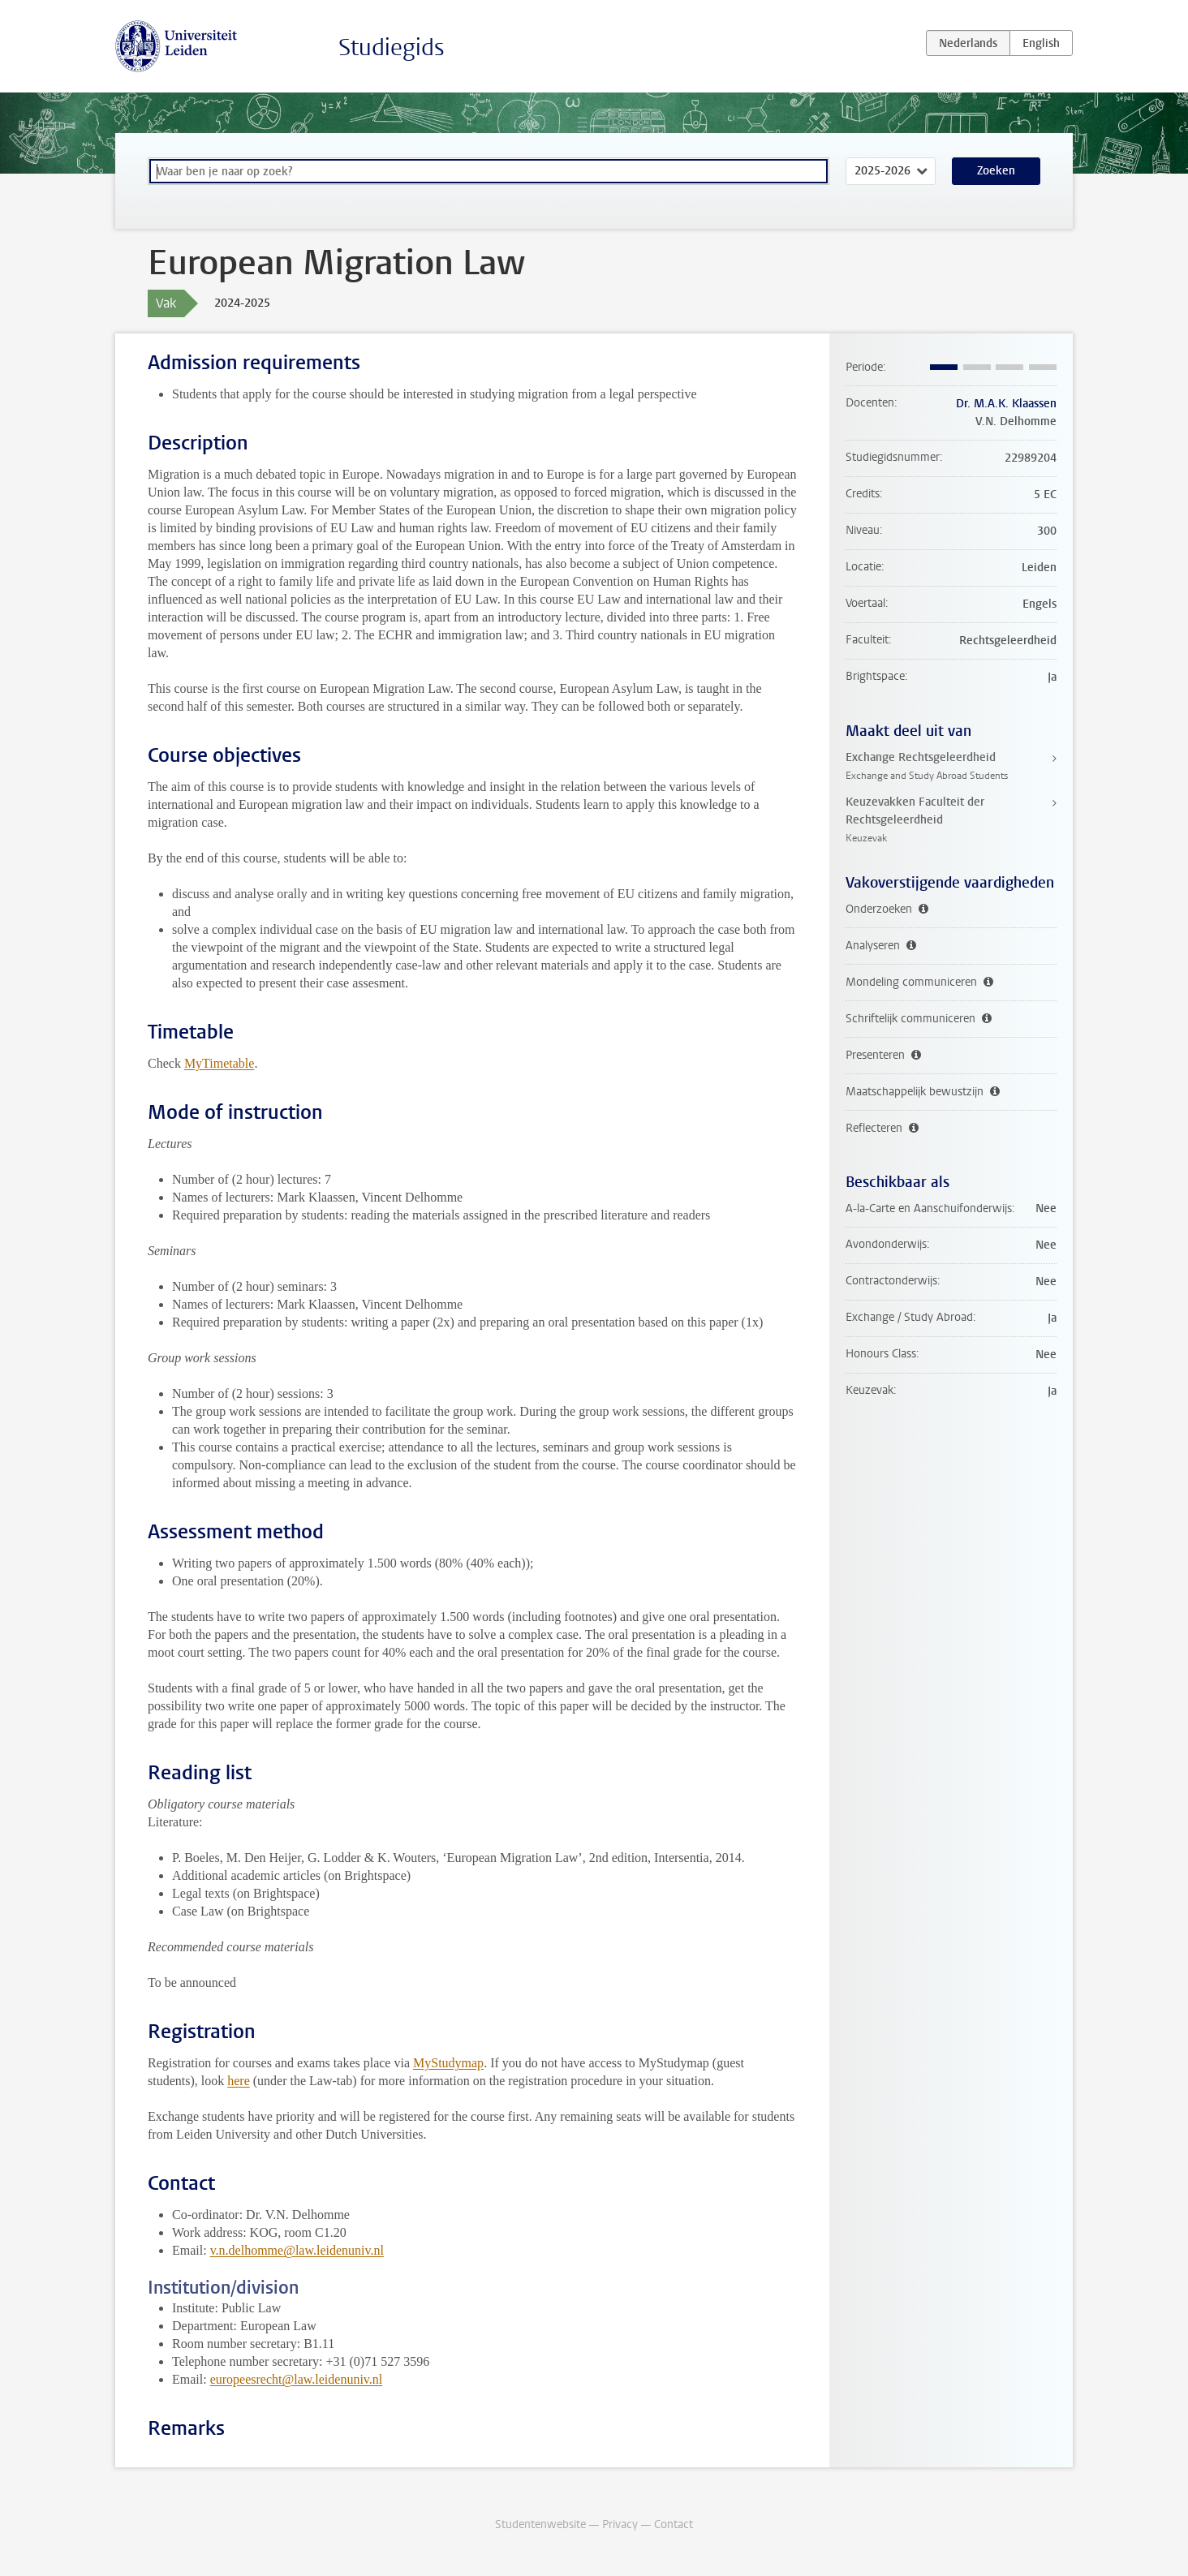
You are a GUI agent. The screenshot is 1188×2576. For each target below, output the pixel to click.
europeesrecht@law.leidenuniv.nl (296, 2379)
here (238, 2081)
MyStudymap (448, 2063)
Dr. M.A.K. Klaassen (1006, 403)
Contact (673, 2524)
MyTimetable (219, 1063)
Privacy (620, 2524)
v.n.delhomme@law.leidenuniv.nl (297, 2250)
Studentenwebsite (540, 2524)
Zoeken (996, 170)
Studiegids (391, 47)
